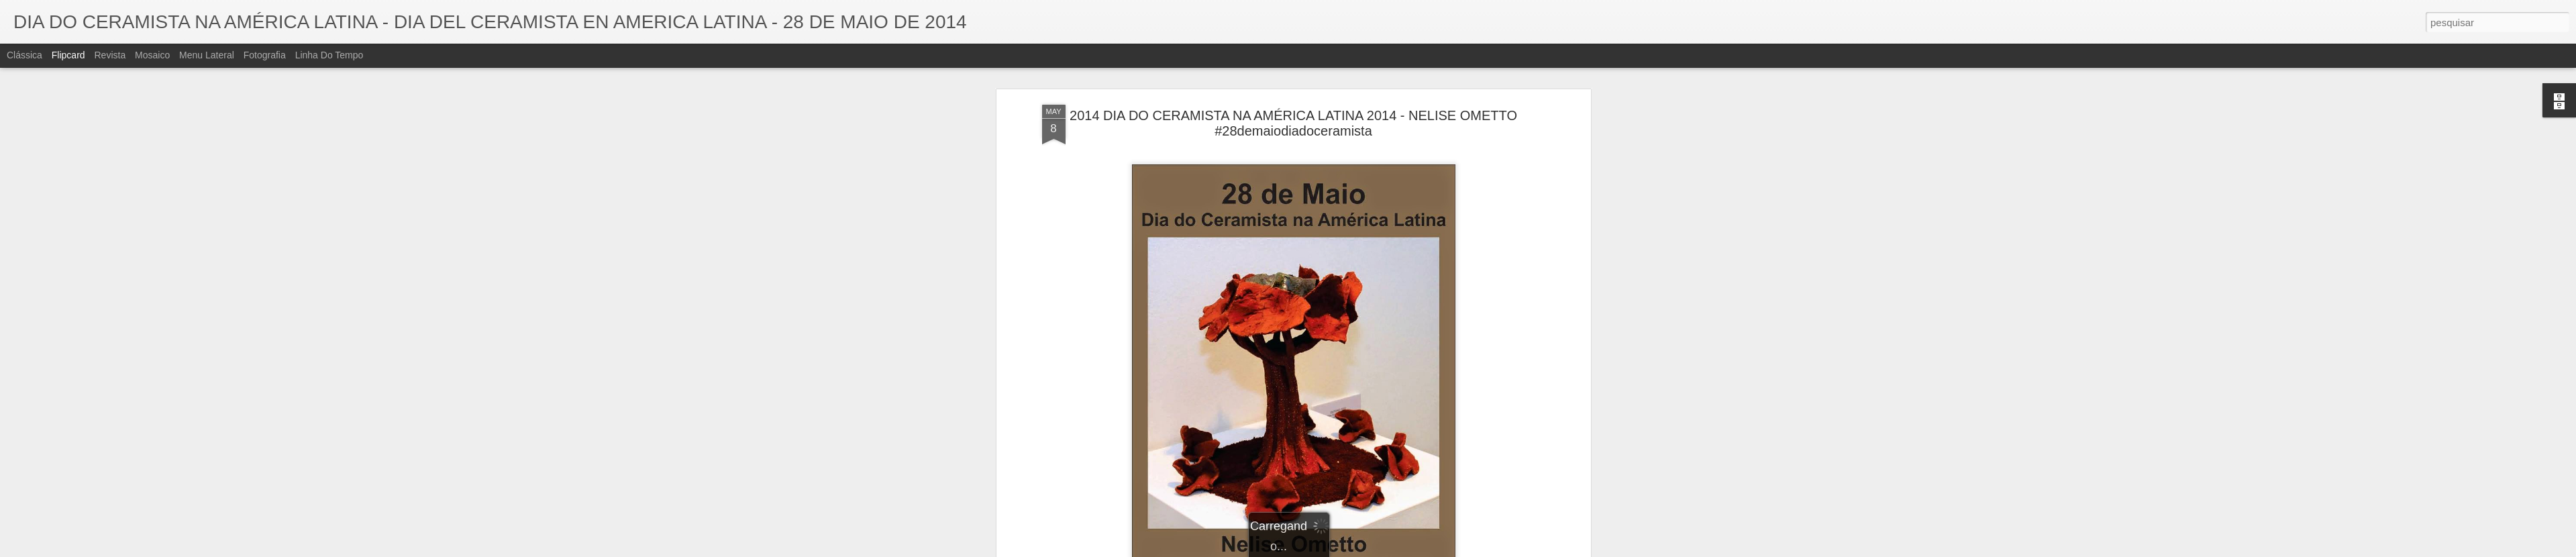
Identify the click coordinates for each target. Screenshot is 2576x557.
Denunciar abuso (1386, 550)
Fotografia (265, 55)
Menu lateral (206, 55)
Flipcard (68, 55)
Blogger (1341, 550)
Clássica (24, 55)
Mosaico (152, 55)
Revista (109, 55)
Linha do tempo (329, 55)
